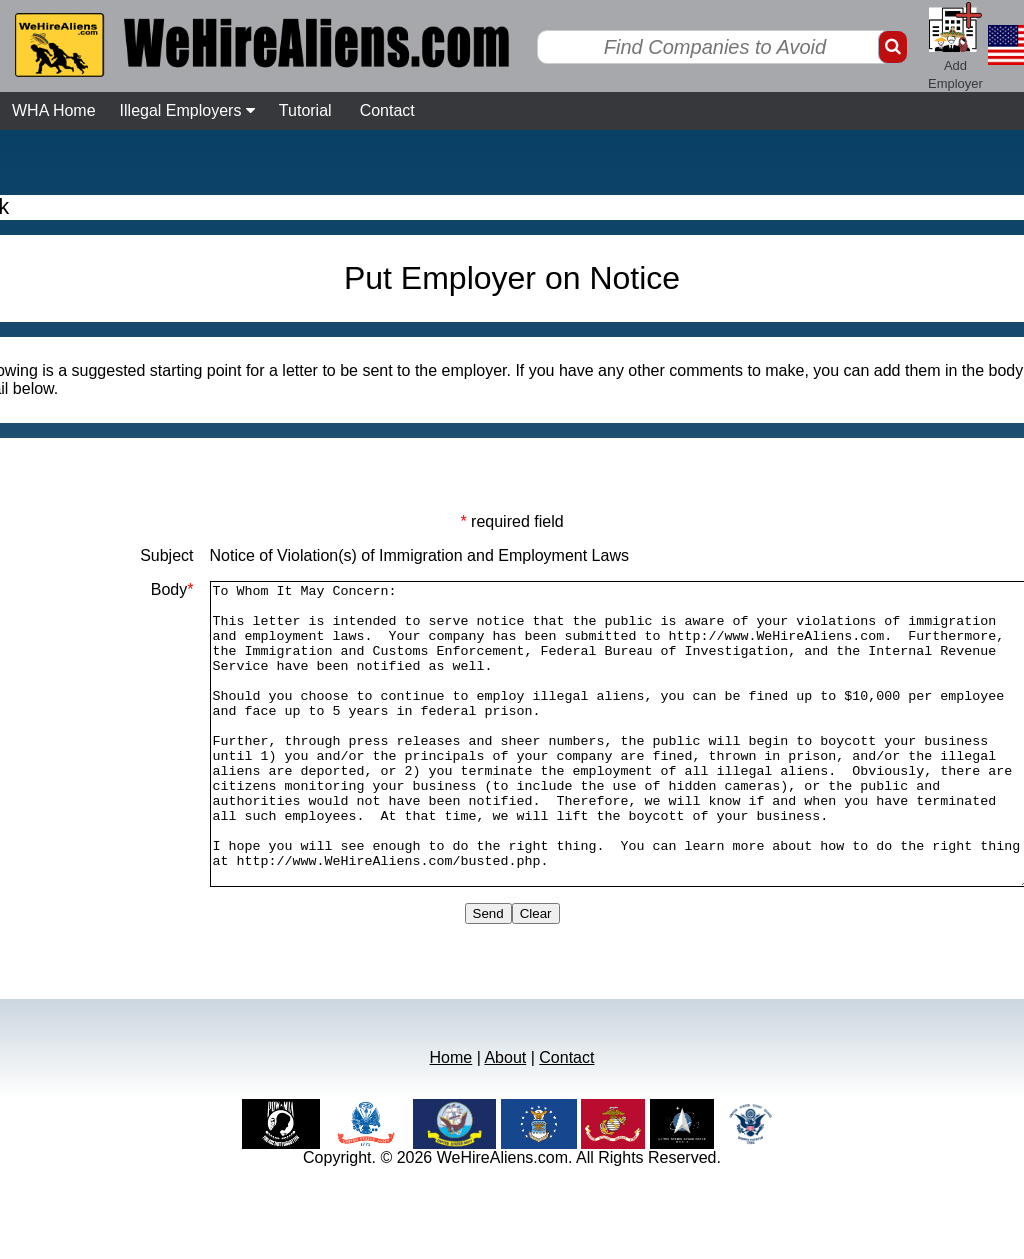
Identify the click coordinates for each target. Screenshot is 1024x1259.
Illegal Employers (187, 110)
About (505, 1117)
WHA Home (54, 110)
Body (122, 589)
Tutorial (305, 110)
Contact (387, 110)
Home (451, 1117)
